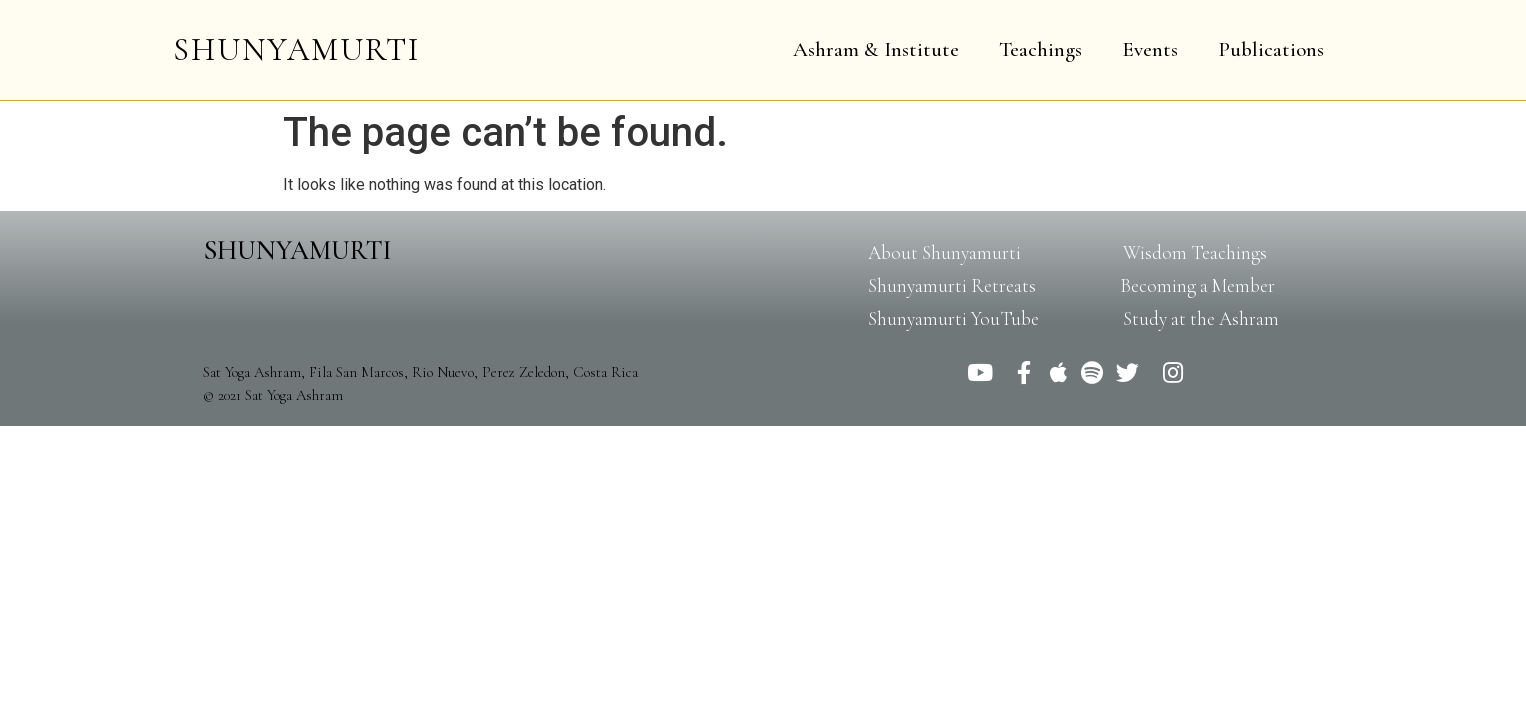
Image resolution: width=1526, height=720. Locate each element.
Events (1150, 49)
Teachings (1040, 49)
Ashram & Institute (876, 49)
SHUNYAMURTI (296, 49)
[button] (944, 252)
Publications (1271, 49)
